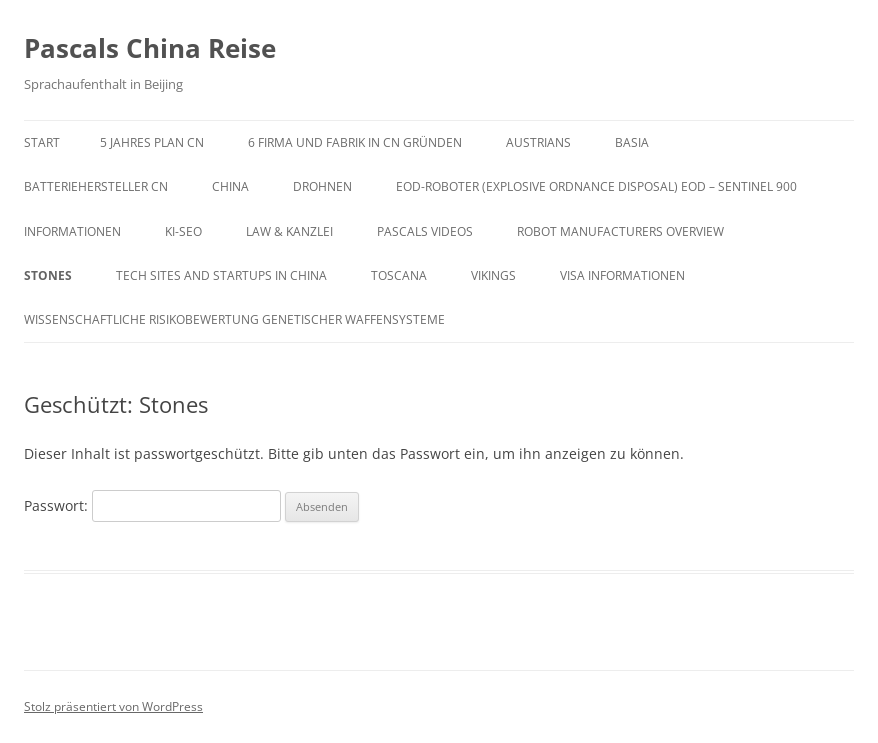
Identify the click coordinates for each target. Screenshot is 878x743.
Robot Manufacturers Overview (620, 231)
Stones (48, 275)
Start (42, 142)
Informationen (72, 231)
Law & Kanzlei (289, 231)
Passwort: (152, 505)
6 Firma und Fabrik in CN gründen (355, 142)
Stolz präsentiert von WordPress (113, 706)
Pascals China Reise (150, 48)
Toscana (399, 275)
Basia (632, 142)
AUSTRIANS (538, 142)
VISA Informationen (622, 275)
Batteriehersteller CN (96, 186)
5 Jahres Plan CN (152, 142)
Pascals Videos (425, 231)
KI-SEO (183, 231)
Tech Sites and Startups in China (221, 275)
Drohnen (322, 186)
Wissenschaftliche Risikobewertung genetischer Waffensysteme (234, 319)
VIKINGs (493, 275)
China (230, 186)
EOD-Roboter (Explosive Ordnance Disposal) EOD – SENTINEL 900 (596, 186)
